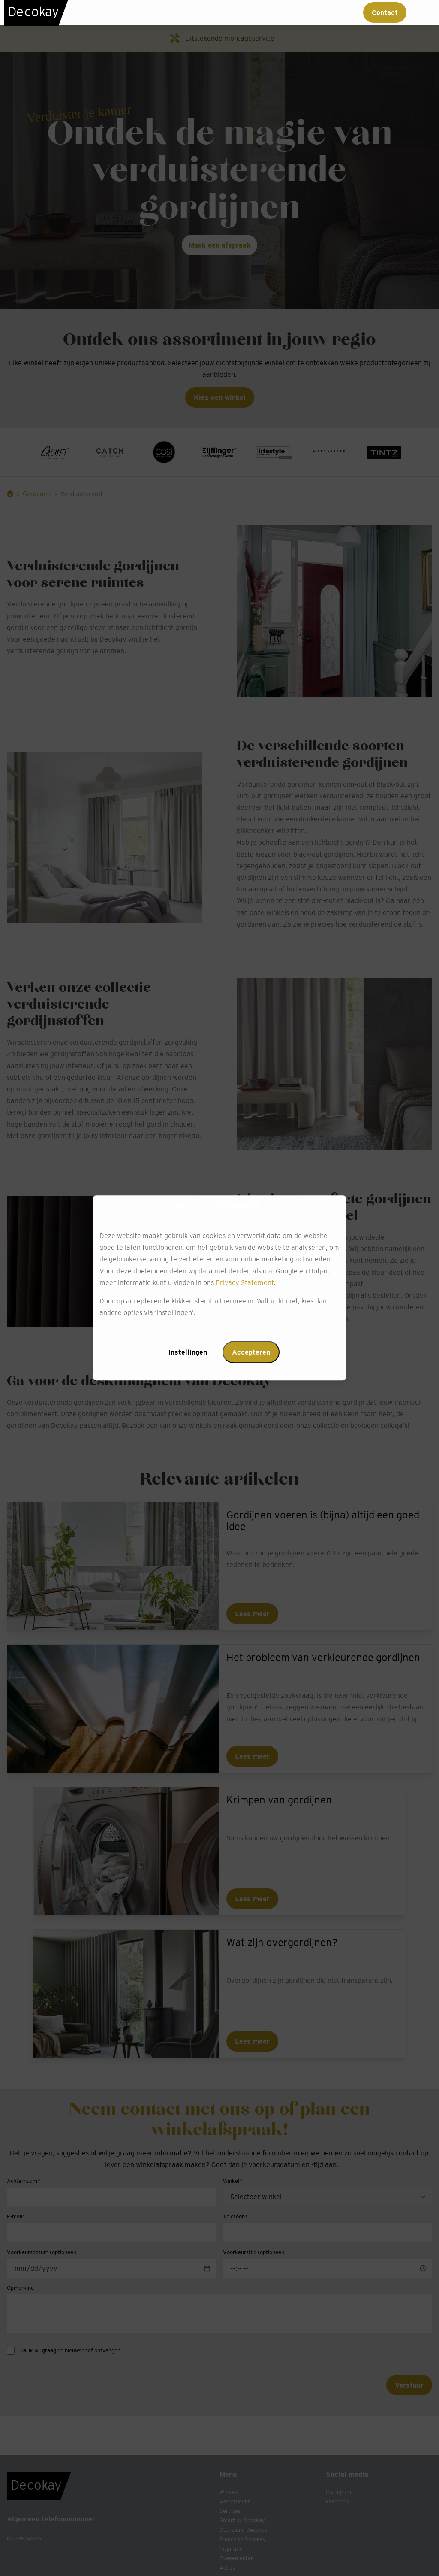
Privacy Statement (245, 1282)
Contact (385, 12)
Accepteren (251, 1352)
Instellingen (187, 1352)
